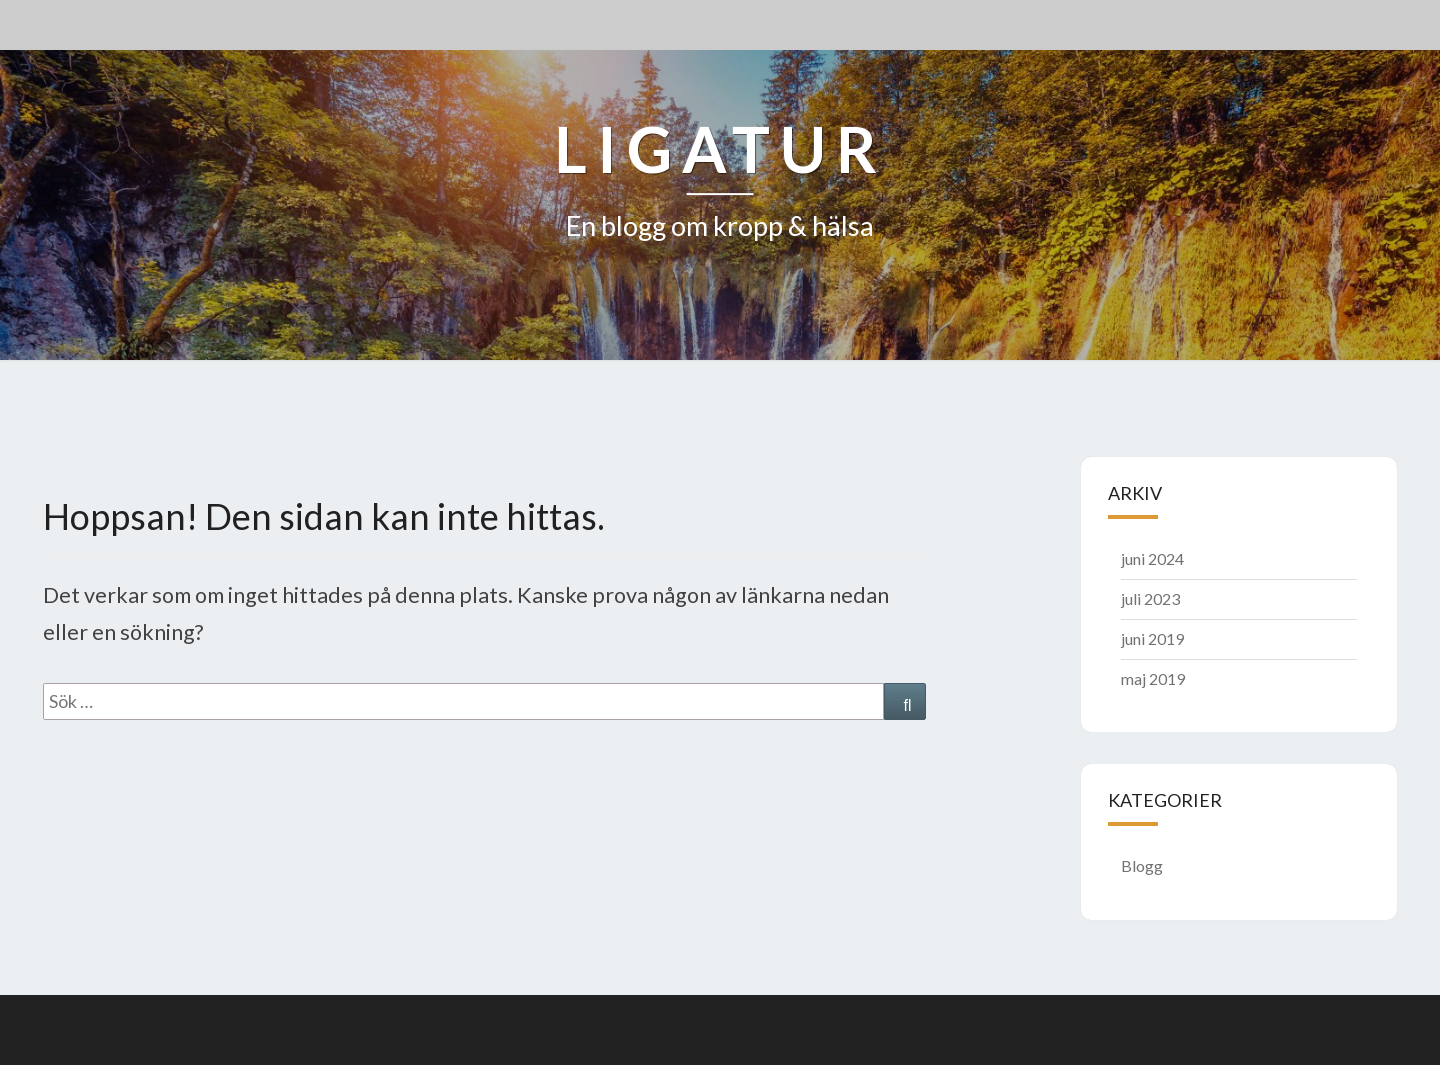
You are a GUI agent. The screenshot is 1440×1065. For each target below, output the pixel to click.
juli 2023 (1150, 598)
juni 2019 (1152, 638)
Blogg (1142, 865)
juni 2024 (1152, 558)
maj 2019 (1153, 678)
